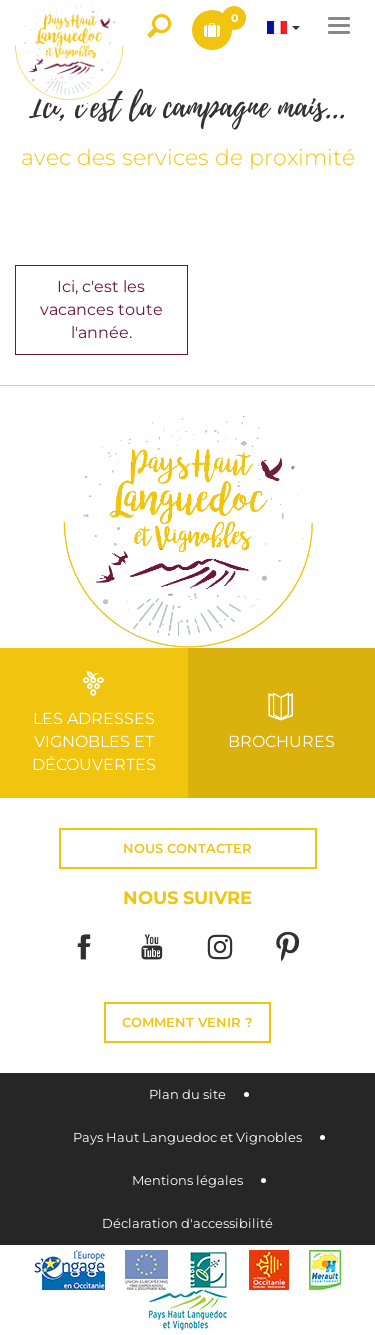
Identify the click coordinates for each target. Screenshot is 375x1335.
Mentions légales (187, 1180)
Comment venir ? (187, 1022)
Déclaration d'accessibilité (187, 1223)
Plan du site (187, 1094)
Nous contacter (187, 848)
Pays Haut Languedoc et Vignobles (187, 1137)
